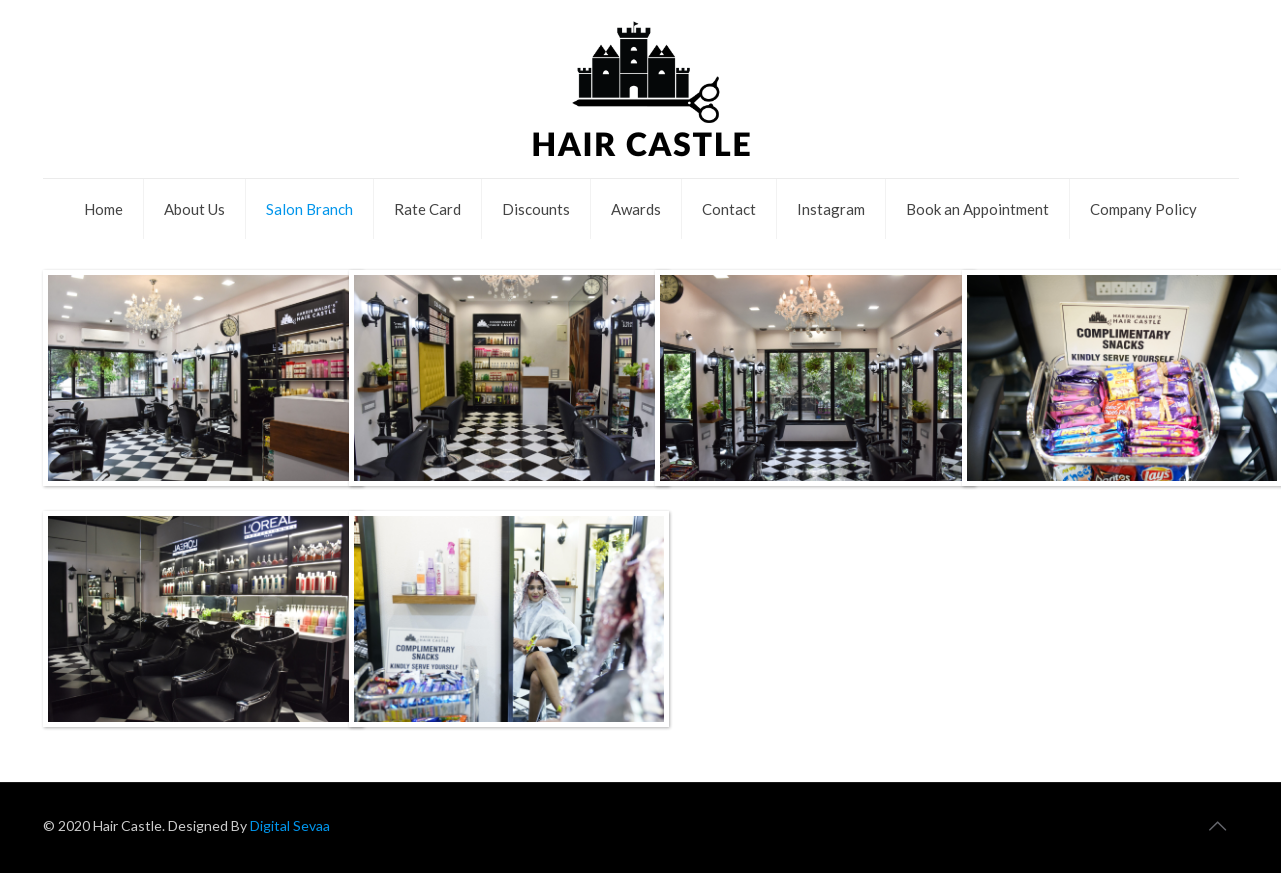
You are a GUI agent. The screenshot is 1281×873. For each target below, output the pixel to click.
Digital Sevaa (288, 825)
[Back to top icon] (1218, 825)
